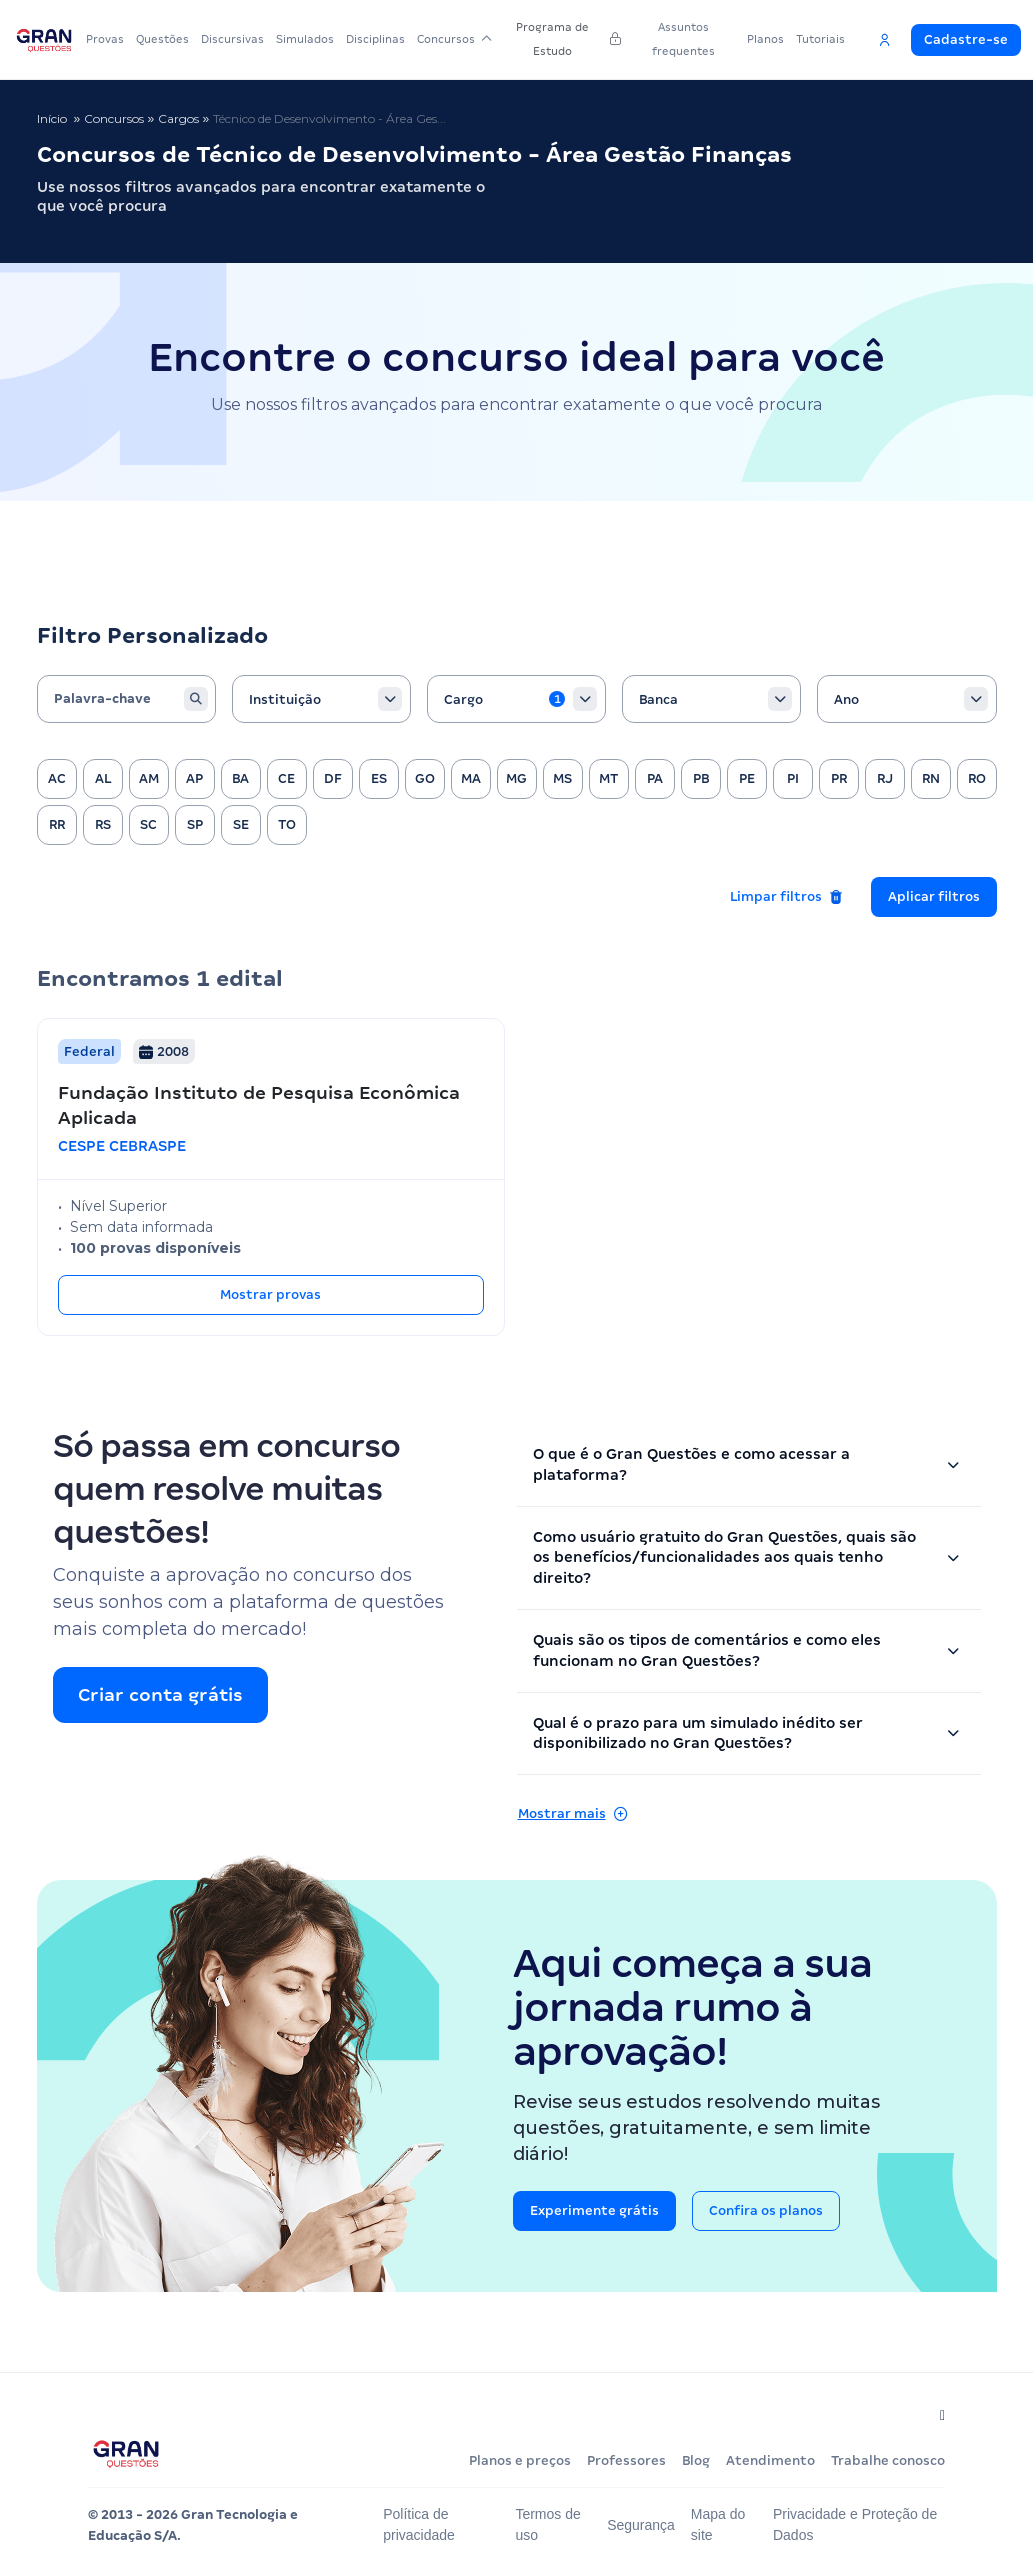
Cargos (178, 118)
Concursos (454, 39)
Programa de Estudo (568, 39)
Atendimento (770, 2460)
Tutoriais (820, 39)
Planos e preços (520, 2460)
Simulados (305, 39)
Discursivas (232, 39)
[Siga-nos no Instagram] (939, 2415)
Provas (105, 39)
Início (52, 118)
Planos (765, 39)
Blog (696, 2460)
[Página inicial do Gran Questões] (126, 2453)
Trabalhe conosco (888, 2460)
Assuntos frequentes (683, 39)
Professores (626, 2460)
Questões (162, 39)
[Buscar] (196, 699)
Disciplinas (375, 39)
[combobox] (321, 699)
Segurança (645, 2525)
